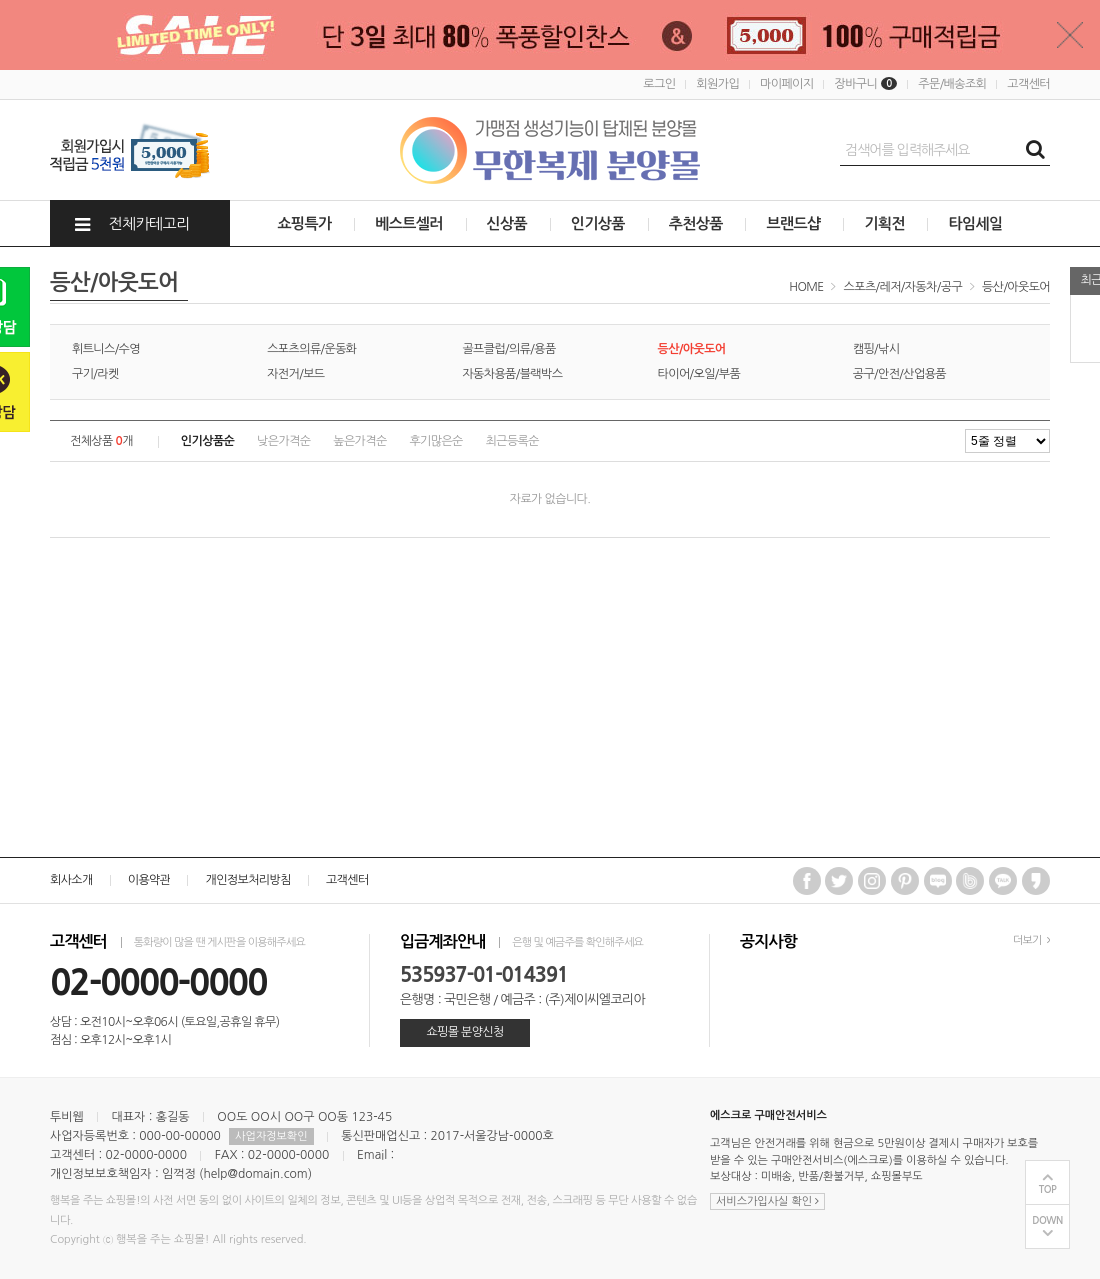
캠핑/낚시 (876, 349)
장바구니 (865, 84)
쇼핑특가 (305, 223)
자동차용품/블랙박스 (512, 374)
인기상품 (598, 223)
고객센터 (1028, 84)
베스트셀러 (409, 223)
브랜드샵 (793, 223)
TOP (1048, 1189)
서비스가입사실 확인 (767, 1201)
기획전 (884, 223)
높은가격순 (359, 441)
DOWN (1047, 1220)
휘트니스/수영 (106, 349)
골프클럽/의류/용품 (508, 349)
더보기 (1031, 940)
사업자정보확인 (271, 1136)
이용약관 (149, 880)
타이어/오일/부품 (699, 374)
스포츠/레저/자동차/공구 (903, 287)
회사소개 (71, 880)
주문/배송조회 (952, 84)
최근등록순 (512, 441)
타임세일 (975, 223)
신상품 (507, 223)
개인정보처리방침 (247, 880)
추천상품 (696, 223)
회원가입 (717, 84)
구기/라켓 (95, 374)
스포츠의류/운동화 (311, 349)
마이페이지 (786, 84)
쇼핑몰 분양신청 (464, 1032)
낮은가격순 (283, 441)
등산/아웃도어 (1016, 287)
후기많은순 (435, 441)
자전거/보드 (295, 374)
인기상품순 (207, 441)
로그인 (659, 84)
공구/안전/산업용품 (899, 374)
